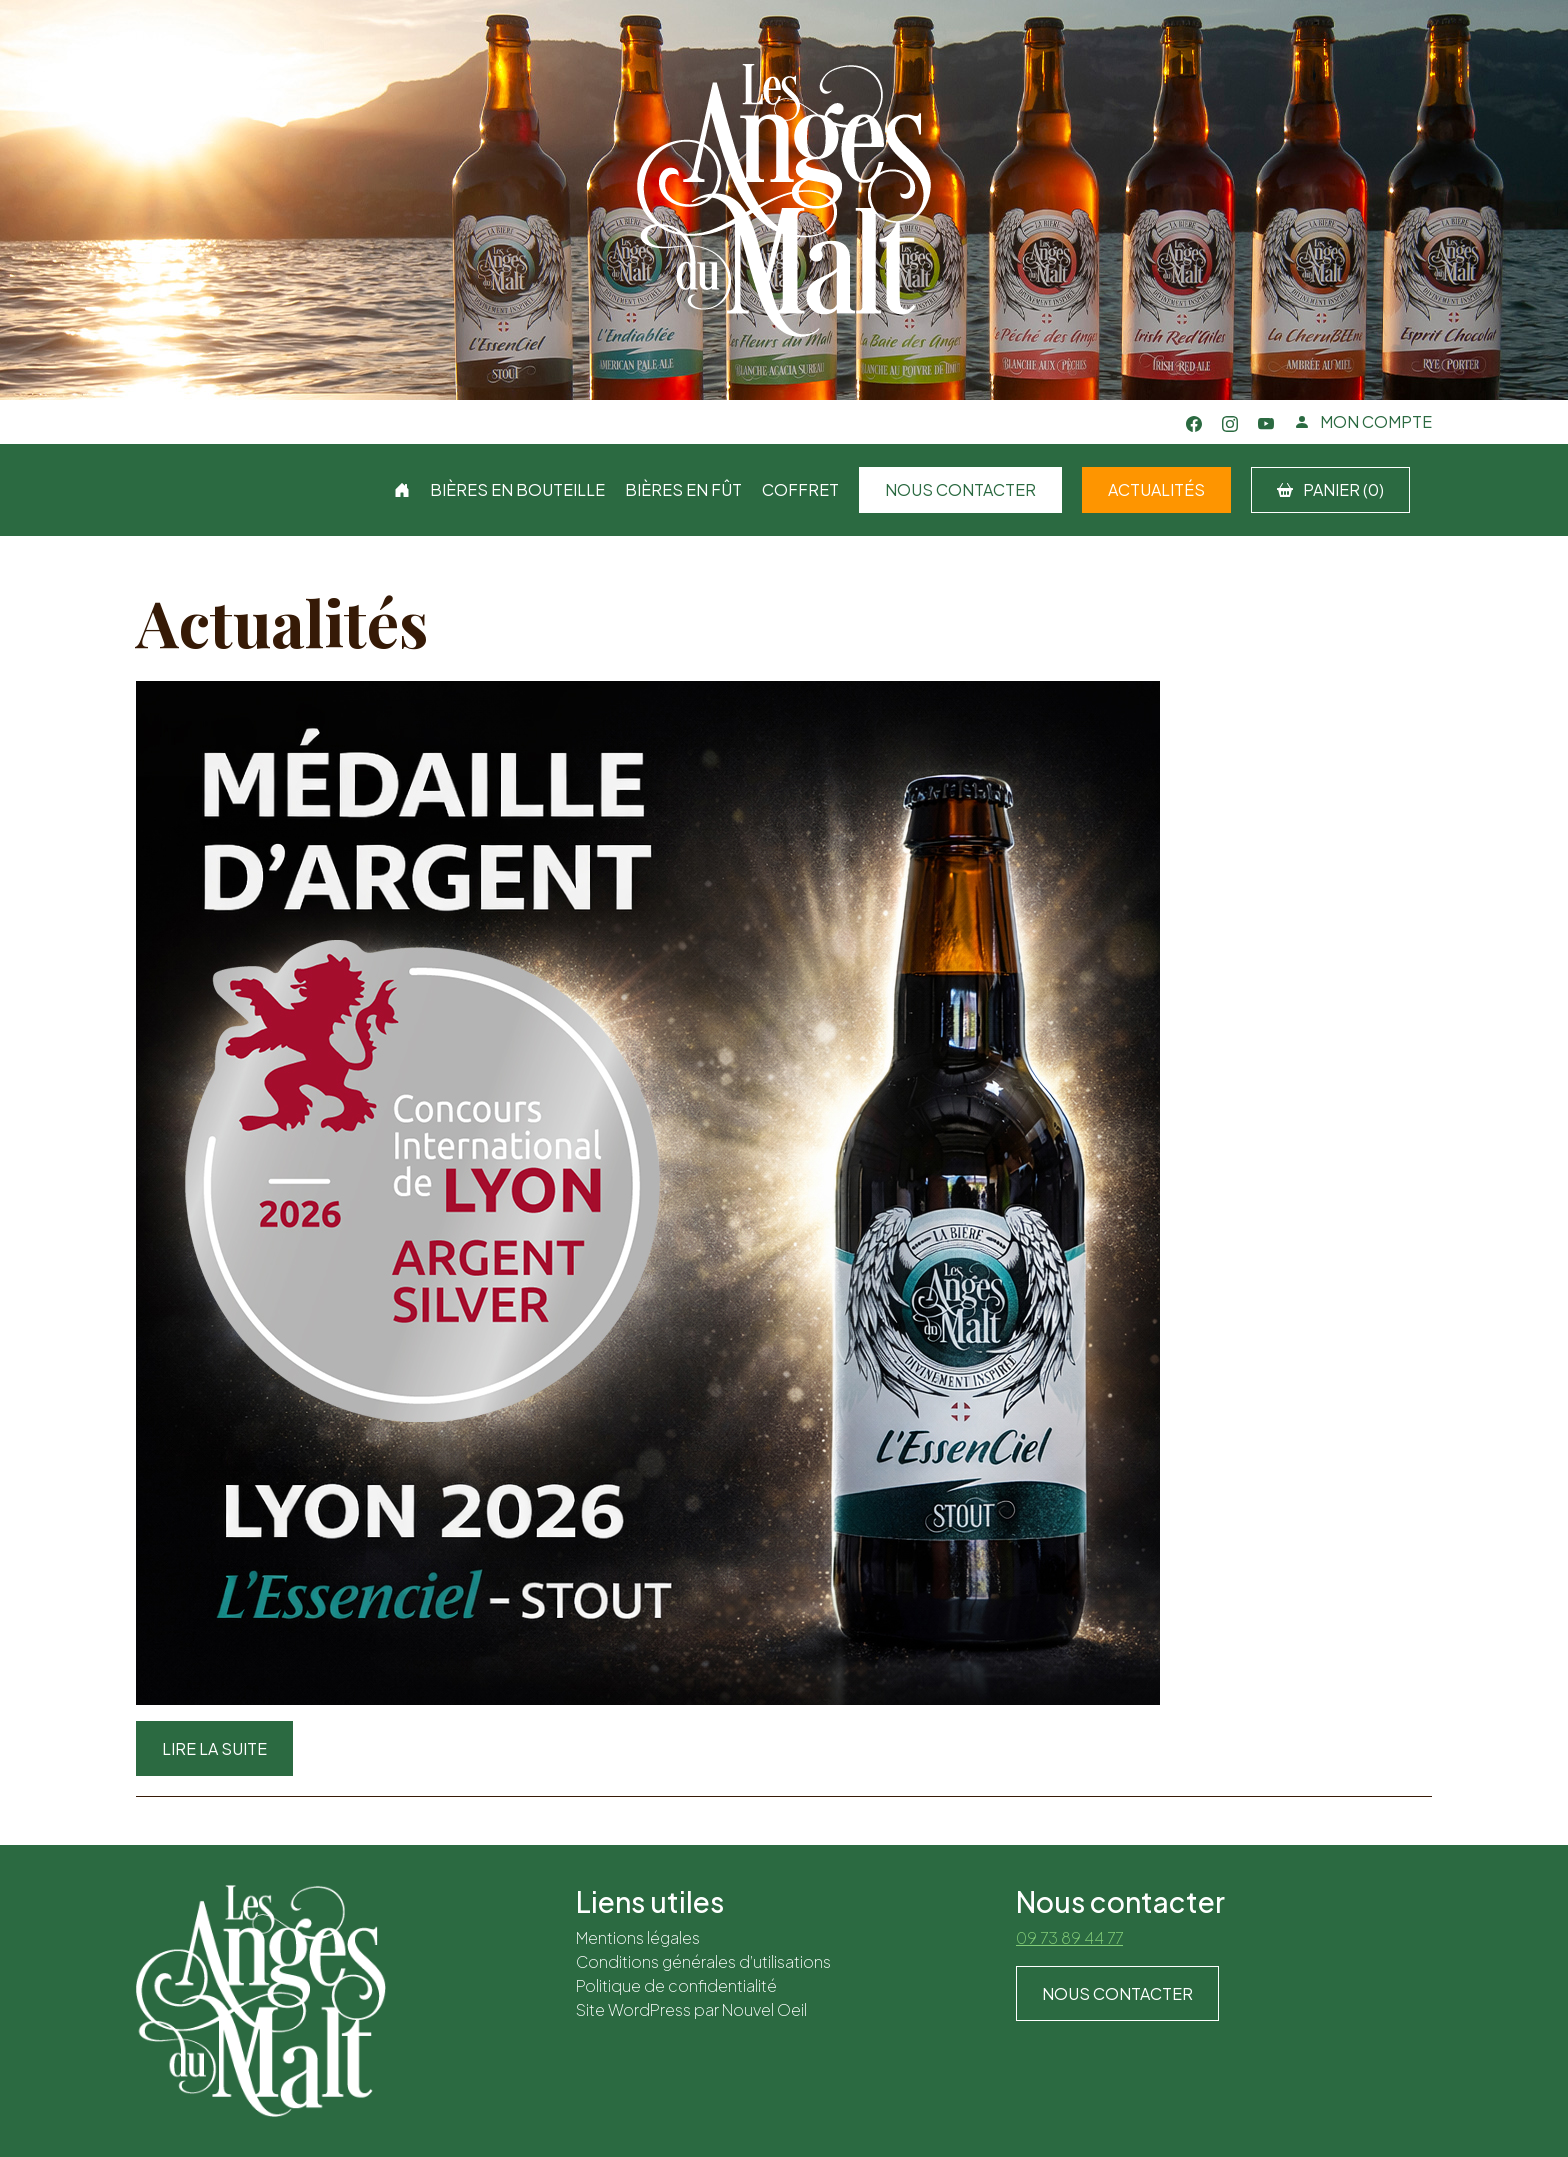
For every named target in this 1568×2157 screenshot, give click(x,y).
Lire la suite (214, 1748)
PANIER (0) (1330, 489)
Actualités (1156, 489)
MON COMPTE (1363, 421)
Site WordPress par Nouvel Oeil (691, 2009)
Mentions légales (638, 1937)
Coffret (800, 489)
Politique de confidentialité (676, 1985)
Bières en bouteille (517, 489)
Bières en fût (683, 489)
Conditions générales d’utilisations (703, 1961)
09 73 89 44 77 (1069, 1937)
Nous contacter (960, 489)
